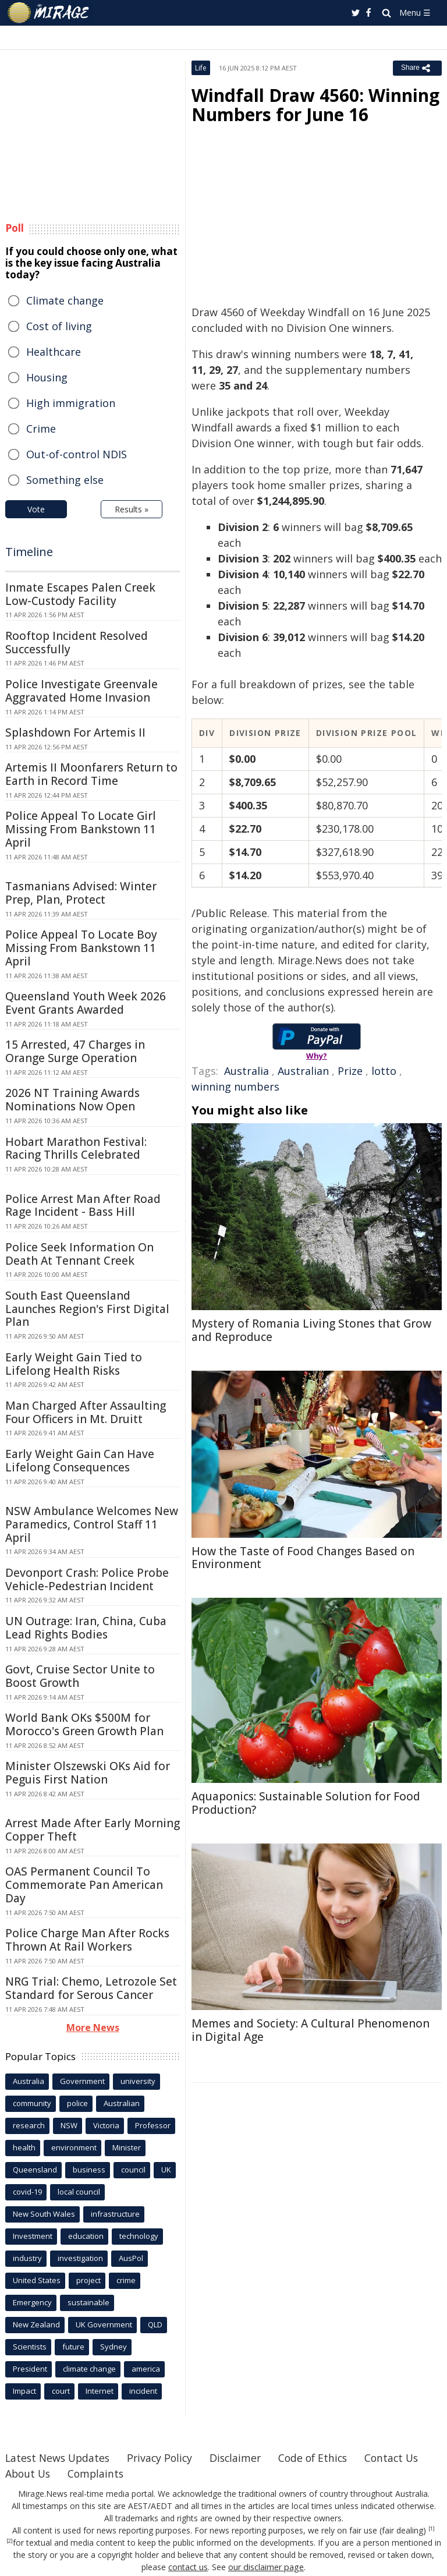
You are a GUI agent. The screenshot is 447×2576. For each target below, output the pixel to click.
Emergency (32, 2302)
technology (138, 2236)
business (89, 2169)
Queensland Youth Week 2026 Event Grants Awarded (85, 1003)
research (29, 2125)
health (24, 2147)
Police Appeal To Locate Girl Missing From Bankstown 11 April (80, 829)
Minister (126, 2147)
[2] (9, 2541)
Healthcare (53, 352)
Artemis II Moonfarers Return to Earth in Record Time (91, 774)
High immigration (70, 403)
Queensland (35, 2169)
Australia (246, 1071)
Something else (65, 480)
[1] (431, 2528)
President (30, 2368)
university (137, 2081)
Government (82, 2081)
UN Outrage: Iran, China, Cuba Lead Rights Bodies (85, 1627)
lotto (383, 1071)
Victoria (106, 2125)
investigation (80, 2258)
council (133, 2169)
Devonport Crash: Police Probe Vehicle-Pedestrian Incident (87, 1579)
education (86, 2236)
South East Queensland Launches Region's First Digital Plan (87, 1309)
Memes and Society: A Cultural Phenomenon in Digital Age (310, 2030)
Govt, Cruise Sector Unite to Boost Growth (80, 1676)
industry (27, 2258)
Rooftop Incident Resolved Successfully (76, 642)
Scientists (30, 2346)
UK (166, 2169)
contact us (189, 2567)
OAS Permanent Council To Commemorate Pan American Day (84, 1885)
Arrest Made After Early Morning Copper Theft (92, 1830)
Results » (131, 509)
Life (201, 68)
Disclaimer (242, 2458)
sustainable (88, 2302)
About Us (102, 2474)
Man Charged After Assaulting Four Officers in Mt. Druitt (85, 1412)
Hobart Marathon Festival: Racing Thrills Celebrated (76, 1148)
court (61, 2391)
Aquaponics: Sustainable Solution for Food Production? (305, 1803)
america (146, 2368)
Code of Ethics (322, 2458)
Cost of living (59, 326)
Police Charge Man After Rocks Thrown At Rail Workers (87, 1940)
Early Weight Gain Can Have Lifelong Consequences (79, 1460)
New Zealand (36, 2324)
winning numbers (235, 1087)
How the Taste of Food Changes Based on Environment (302, 1558)
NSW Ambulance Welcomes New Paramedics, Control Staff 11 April (91, 1524)
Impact (24, 2391)
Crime (41, 429)
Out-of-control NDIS (76, 454)
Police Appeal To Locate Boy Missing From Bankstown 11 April (81, 948)
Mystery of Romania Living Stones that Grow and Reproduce (311, 1330)
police (77, 2103)
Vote (36, 509)
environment (74, 2147)
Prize (350, 1071)
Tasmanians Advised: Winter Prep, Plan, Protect (81, 893)
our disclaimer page (266, 2567)
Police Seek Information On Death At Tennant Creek (79, 1254)
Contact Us (33, 2474)
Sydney (113, 2346)
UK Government (104, 2324)
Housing (47, 377)
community (32, 2103)
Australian (303, 1071)
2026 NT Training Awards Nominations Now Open (72, 1099)
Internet (99, 2391)
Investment (32, 2236)
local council (79, 2191)
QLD (155, 2324)
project (88, 2280)
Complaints (172, 2474)
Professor (153, 2125)
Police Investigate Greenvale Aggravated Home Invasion (81, 691)
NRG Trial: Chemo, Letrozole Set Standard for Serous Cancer (91, 1988)
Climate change (65, 300)
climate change (89, 2368)
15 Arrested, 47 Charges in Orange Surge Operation (75, 1051)
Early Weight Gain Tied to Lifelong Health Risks (73, 1364)
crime (126, 2280)
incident (143, 2391)
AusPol (131, 2258)
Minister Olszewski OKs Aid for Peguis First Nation (87, 1772)
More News (92, 2027)
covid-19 (27, 2191)
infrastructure (115, 2214)
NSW (69, 2125)
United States (37, 2280)
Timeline (29, 552)
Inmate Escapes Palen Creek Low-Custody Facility (80, 594)
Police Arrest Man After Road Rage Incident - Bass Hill (83, 1205)
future (73, 2346)
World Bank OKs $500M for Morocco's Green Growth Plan (84, 1724)
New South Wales (44, 2214)
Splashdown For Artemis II (75, 732)
